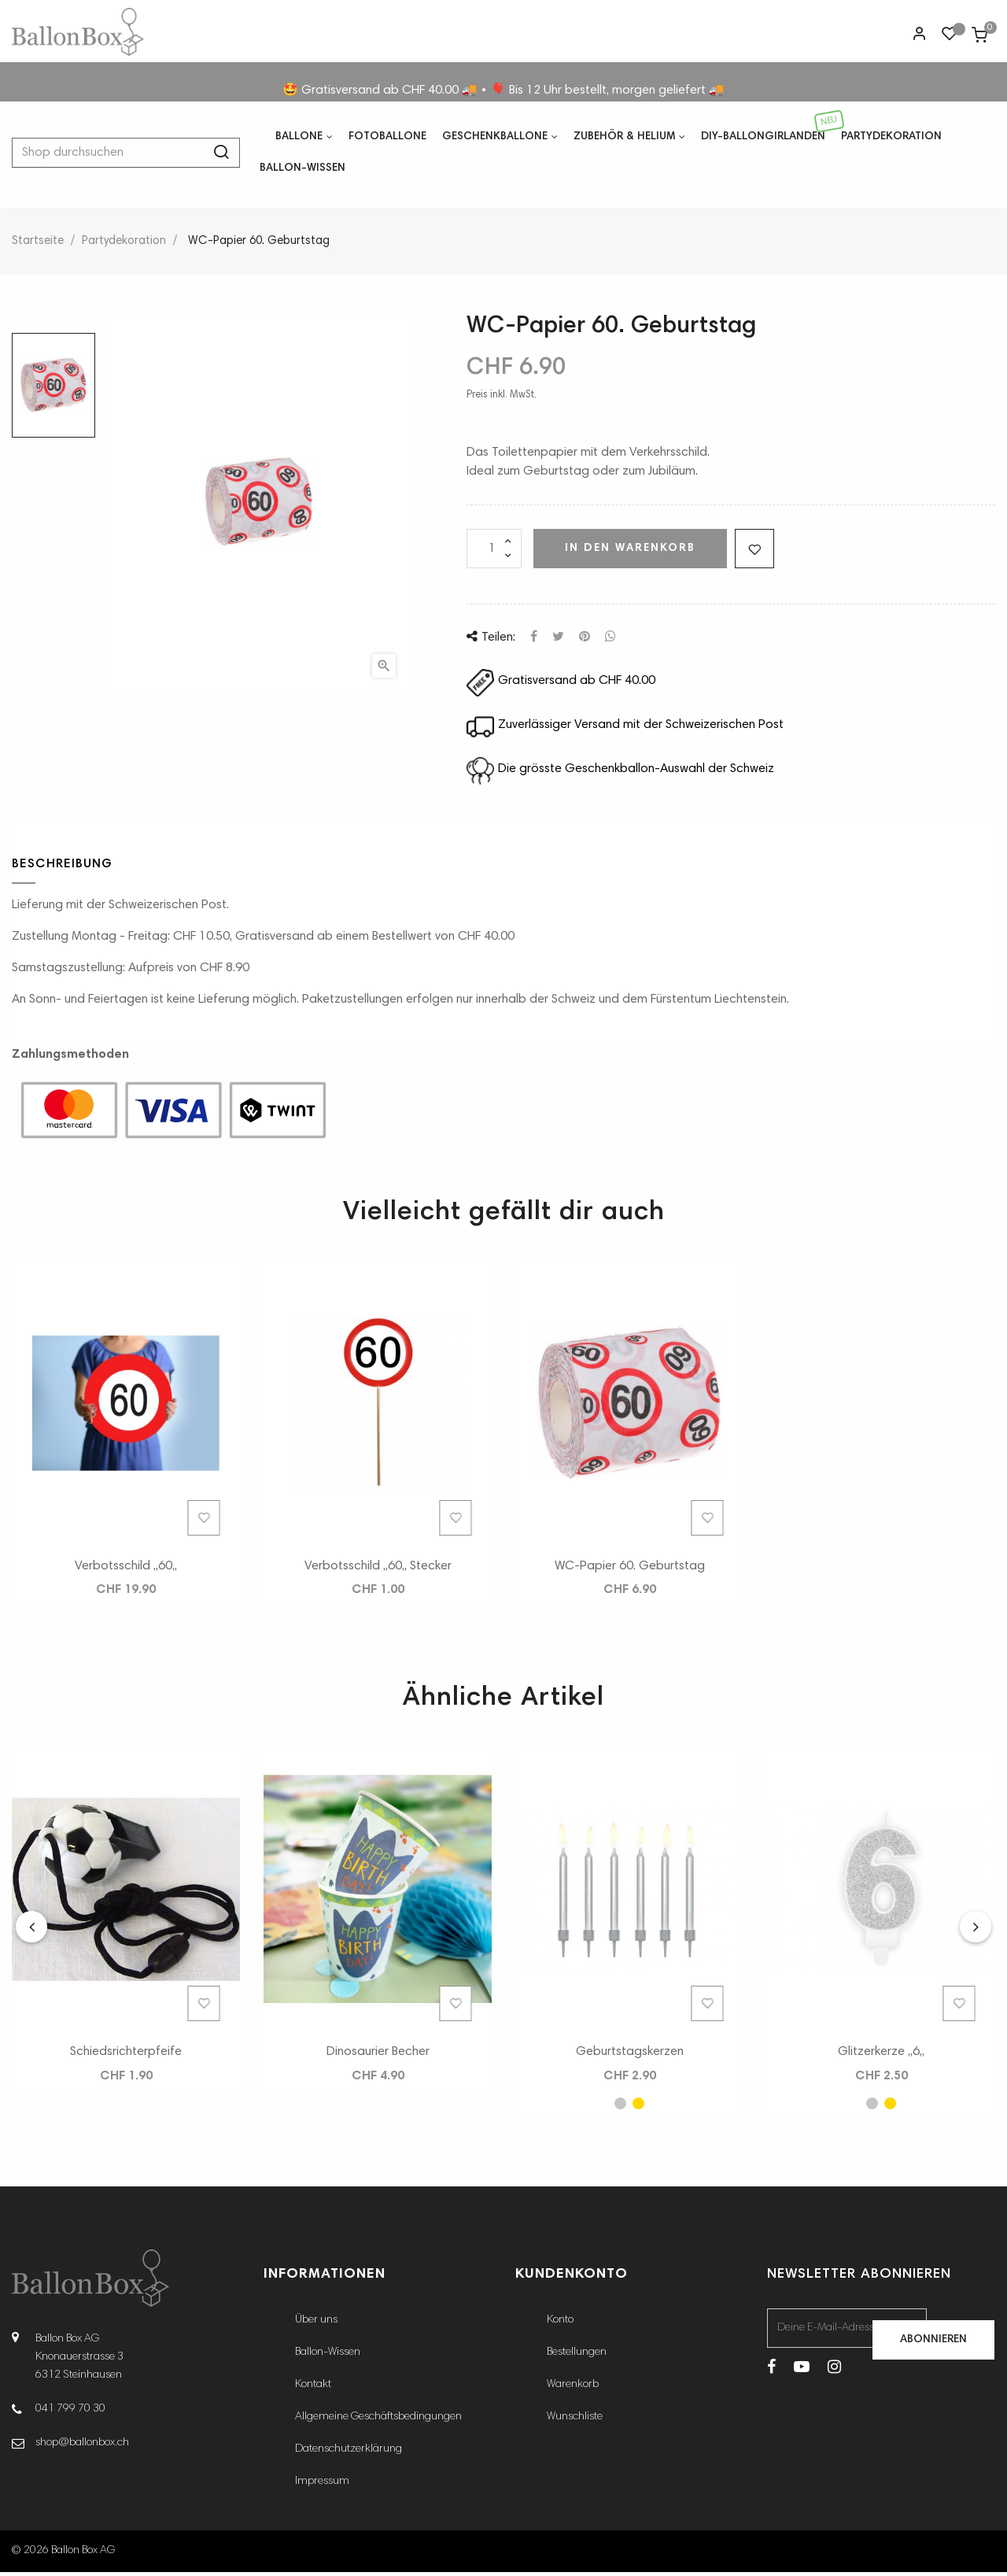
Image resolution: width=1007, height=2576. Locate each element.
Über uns (316, 2324)
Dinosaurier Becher (378, 2055)
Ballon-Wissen (327, 2356)
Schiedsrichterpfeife (126, 2055)
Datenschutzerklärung (348, 2453)
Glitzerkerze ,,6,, (881, 2055)
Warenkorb (573, 2388)
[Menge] (494, 552)
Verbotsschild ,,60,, (126, 1569)
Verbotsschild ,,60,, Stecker (378, 1569)
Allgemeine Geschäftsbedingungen (378, 2420)
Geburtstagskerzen (630, 2055)
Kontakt (313, 2388)
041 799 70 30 (70, 2412)
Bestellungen (577, 2356)
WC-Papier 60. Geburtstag (630, 1569)
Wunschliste (575, 2420)
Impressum (322, 2485)
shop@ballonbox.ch (82, 2446)
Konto (560, 2324)
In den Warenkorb (630, 551)
